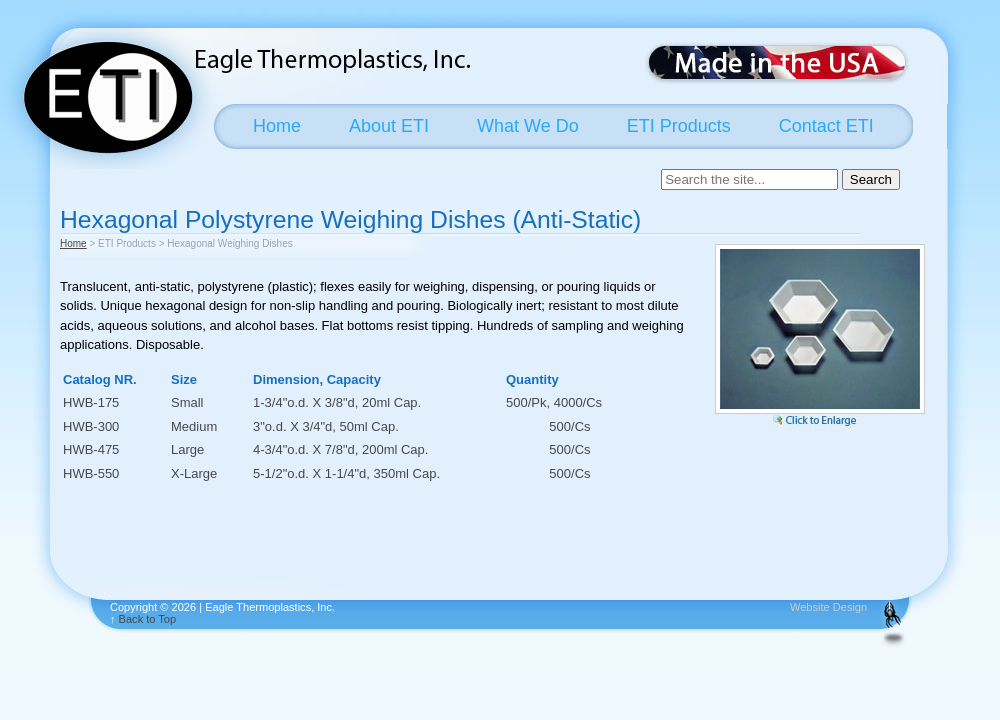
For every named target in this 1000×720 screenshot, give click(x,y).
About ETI (389, 126)
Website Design (828, 607)
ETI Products (679, 126)
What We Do (528, 126)
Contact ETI (826, 126)
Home (277, 126)
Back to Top (148, 619)
